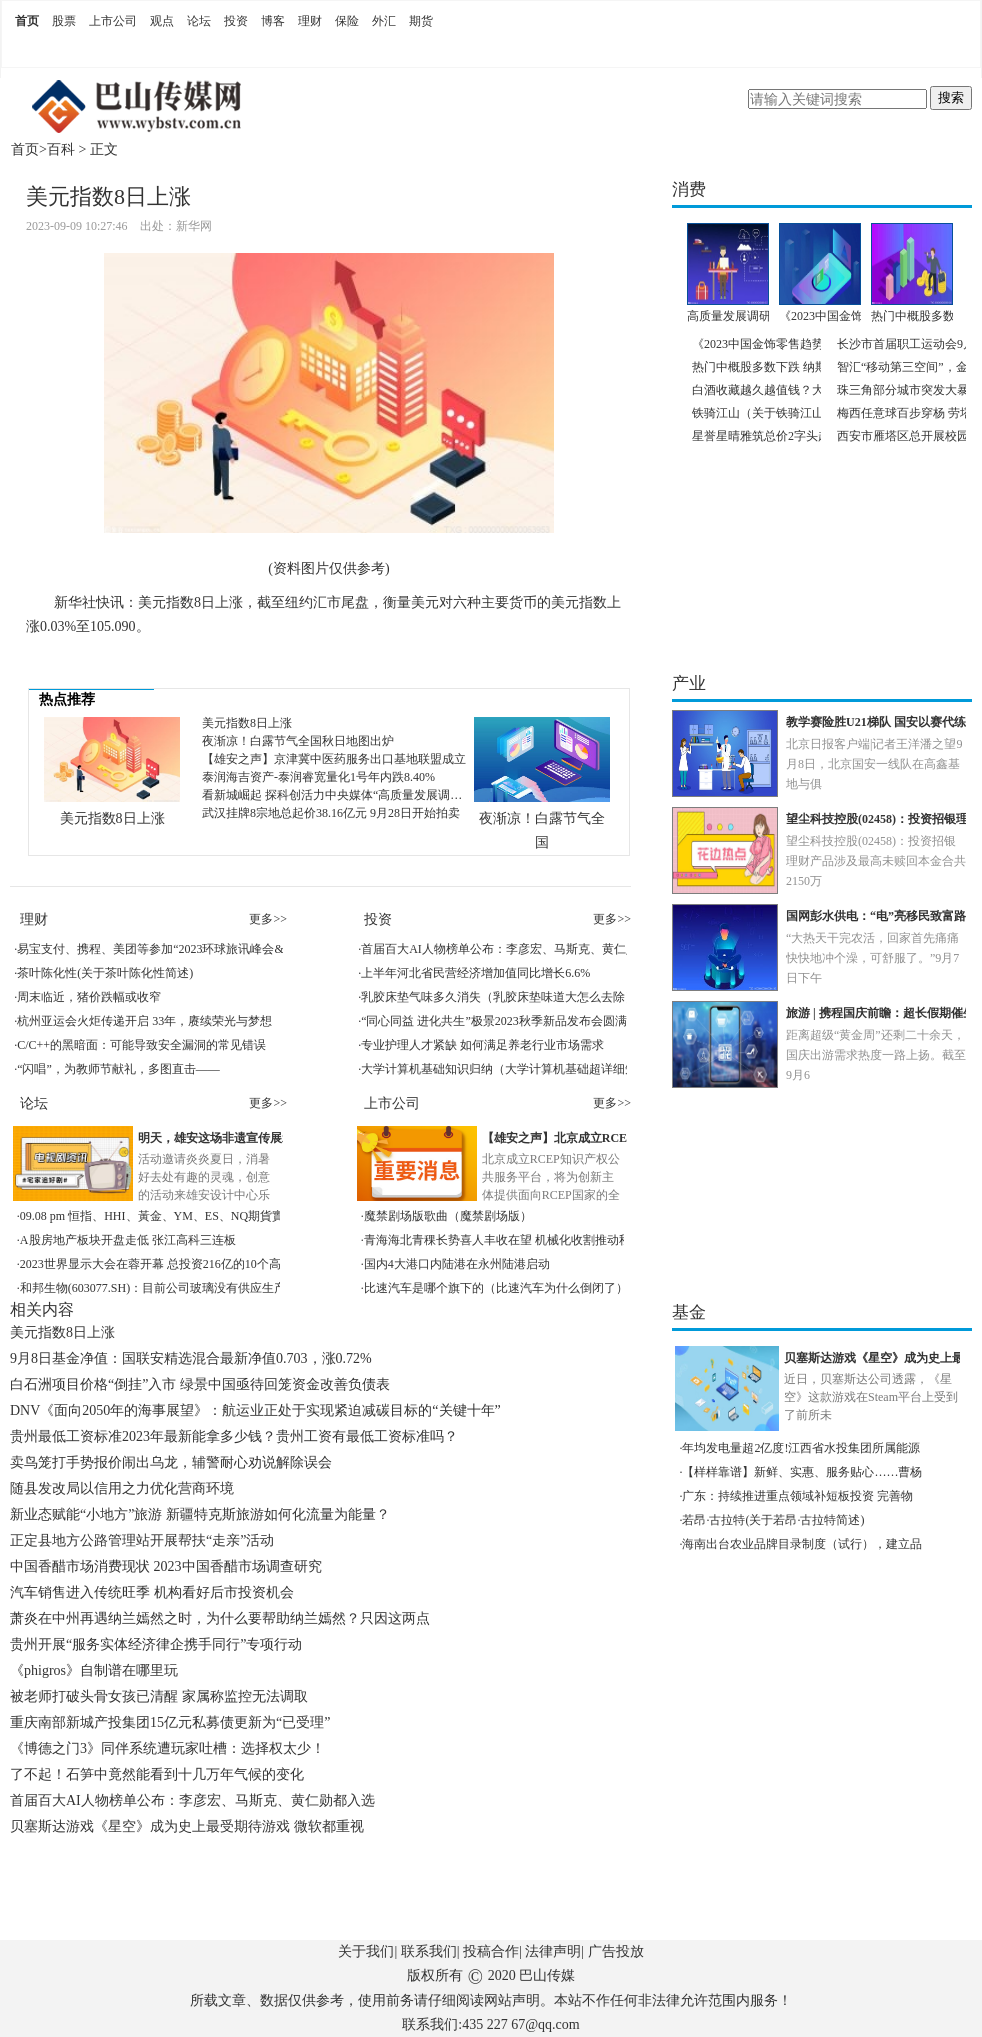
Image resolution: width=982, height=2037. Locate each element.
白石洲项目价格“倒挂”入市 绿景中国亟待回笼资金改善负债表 (200, 1384)
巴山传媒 (547, 1975)
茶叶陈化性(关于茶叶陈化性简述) (105, 973)
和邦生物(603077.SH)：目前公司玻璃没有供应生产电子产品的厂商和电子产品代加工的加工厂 (267, 1288)
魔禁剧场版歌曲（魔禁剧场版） (448, 1216)
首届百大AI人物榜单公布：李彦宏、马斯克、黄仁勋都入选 (517, 949)
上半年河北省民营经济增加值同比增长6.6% (475, 973)
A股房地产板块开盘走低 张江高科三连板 (128, 1240)
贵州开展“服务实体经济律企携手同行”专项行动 (156, 1644)
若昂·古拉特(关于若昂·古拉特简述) (773, 1520)
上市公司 (113, 21)
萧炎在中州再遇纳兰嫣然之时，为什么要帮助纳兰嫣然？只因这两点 (220, 1618)
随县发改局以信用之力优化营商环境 (122, 1488)
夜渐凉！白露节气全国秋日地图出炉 (298, 741)
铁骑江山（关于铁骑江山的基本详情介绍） (806, 413)
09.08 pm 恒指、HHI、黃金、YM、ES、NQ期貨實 (152, 1216)
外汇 (384, 21)
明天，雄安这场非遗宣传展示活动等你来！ (252, 1138)
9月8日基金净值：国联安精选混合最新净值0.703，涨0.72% (191, 1358)
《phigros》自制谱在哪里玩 (94, 1670)
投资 (236, 21)
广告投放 (616, 1951)
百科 (61, 149)
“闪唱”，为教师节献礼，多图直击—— (118, 1069)
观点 (162, 21)
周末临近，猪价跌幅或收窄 (89, 997)
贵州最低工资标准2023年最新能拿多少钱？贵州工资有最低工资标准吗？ (234, 1436)
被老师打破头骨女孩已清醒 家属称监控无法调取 (159, 1696)
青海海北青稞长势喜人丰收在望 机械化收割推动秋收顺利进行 (527, 1240)
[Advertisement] (325, 1895)
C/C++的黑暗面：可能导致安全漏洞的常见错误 (141, 1045)
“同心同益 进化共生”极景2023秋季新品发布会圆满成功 (506, 1021)
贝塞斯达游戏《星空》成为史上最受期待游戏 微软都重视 (187, 1826)
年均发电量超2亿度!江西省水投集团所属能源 (801, 1448)
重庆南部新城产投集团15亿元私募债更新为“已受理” (170, 1722)
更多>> (268, 919)
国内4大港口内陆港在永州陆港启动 (457, 1264)
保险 (347, 21)
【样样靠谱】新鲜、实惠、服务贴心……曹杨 (802, 1472)
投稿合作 (491, 1951)
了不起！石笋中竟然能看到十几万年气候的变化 (157, 1774)
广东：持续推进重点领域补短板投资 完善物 (797, 1496)
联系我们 (429, 1951)
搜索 (951, 97)
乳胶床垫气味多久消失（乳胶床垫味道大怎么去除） (499, 997)
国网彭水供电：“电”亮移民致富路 (876, 916)
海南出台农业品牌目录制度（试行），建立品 (802, 1544)
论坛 (199, 21)
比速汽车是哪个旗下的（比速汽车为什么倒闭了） (496, 1288)
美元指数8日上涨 (112, 818)
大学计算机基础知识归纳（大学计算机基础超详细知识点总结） (529, 1069)
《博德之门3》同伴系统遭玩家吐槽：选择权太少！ (167, 1748)
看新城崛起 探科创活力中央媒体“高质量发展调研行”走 (347, 795)
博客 (273, 21)
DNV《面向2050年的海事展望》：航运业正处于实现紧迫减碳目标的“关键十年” (255, 1410)
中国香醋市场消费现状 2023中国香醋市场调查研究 (166, 1566)
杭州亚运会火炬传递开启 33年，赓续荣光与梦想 (144, 1021)
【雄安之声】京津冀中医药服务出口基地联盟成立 (334, 759)
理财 (310, 21)
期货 (421, 21)
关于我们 (366, 1951)
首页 (27, 21)
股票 (64, 21)
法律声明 (553, 1951)
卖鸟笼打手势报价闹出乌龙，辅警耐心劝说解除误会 (171, 1462)
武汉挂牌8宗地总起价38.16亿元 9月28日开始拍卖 (331, 813)
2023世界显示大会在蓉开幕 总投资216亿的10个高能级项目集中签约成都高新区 (228, 1264)
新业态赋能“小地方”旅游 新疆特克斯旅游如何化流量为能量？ (200, 1514)
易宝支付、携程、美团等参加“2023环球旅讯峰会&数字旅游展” (183, 949)
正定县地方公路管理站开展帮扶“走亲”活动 (142, 1540)
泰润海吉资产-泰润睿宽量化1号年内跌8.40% (318, 777)
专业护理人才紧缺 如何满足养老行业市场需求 (482, 1045)
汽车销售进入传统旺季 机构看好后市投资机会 (152, 1592)
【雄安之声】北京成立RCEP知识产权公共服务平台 (618, 1138)
